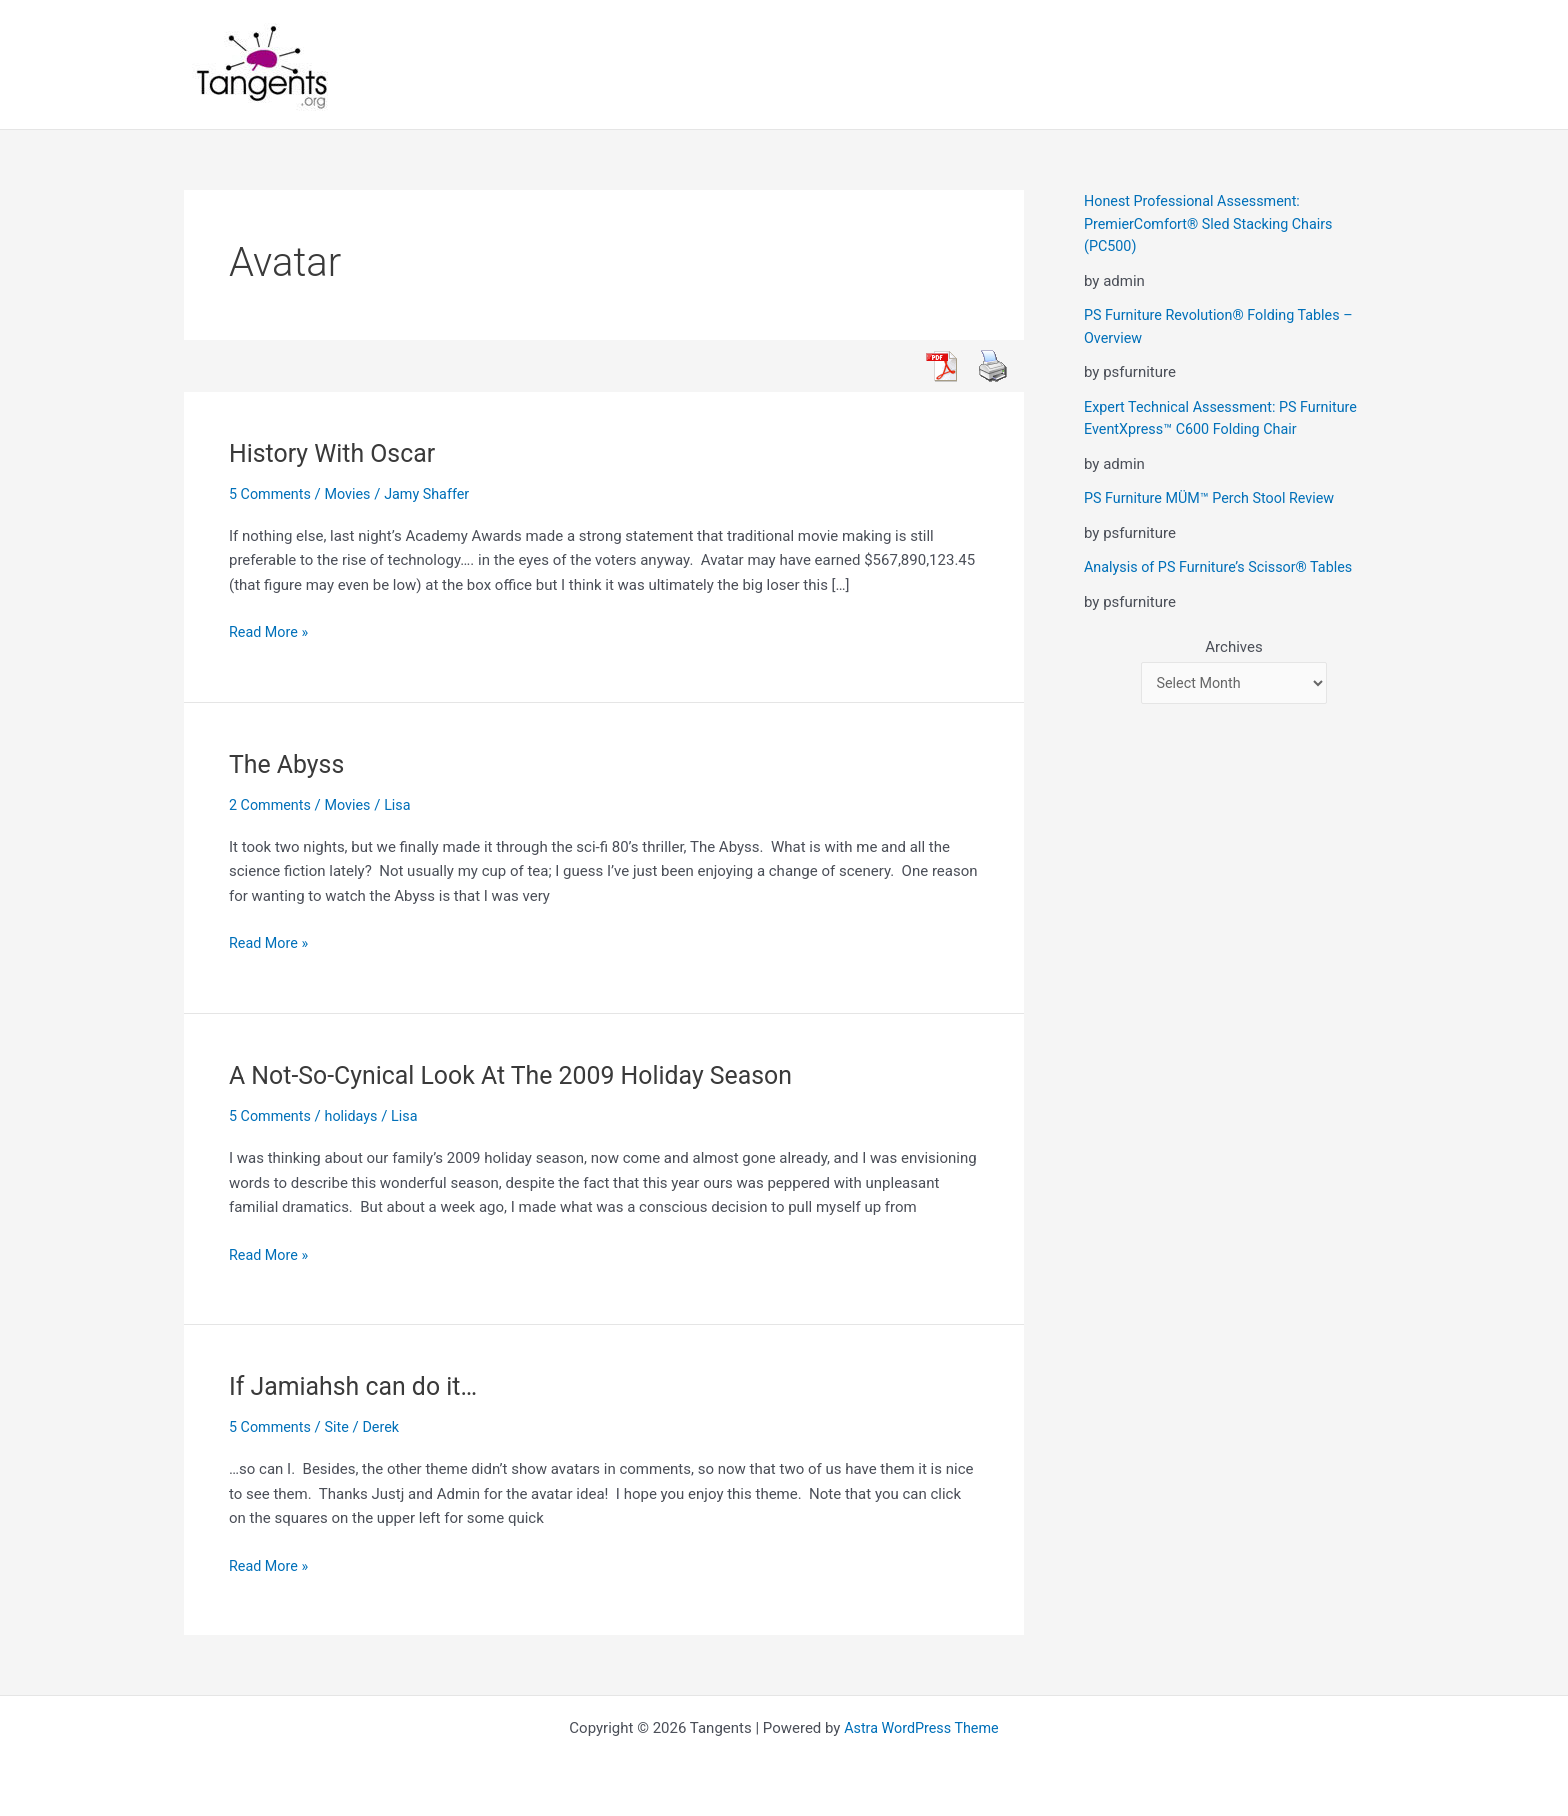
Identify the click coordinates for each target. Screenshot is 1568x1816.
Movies (352, 494)
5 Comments (272, 494)
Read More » (270, 632)
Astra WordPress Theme (922, 1728)
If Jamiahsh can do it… (359, 1386)
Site (340, 1427)
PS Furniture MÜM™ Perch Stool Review (1215, 498)
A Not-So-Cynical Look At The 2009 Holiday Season (523, 1075)
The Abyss (289, 764)
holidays (355, 1116)
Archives (1233, 647)
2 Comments (272, 805)
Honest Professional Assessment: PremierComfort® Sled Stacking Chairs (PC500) (1214, 223)
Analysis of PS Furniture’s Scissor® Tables (1224, 567)
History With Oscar (337, 453)
